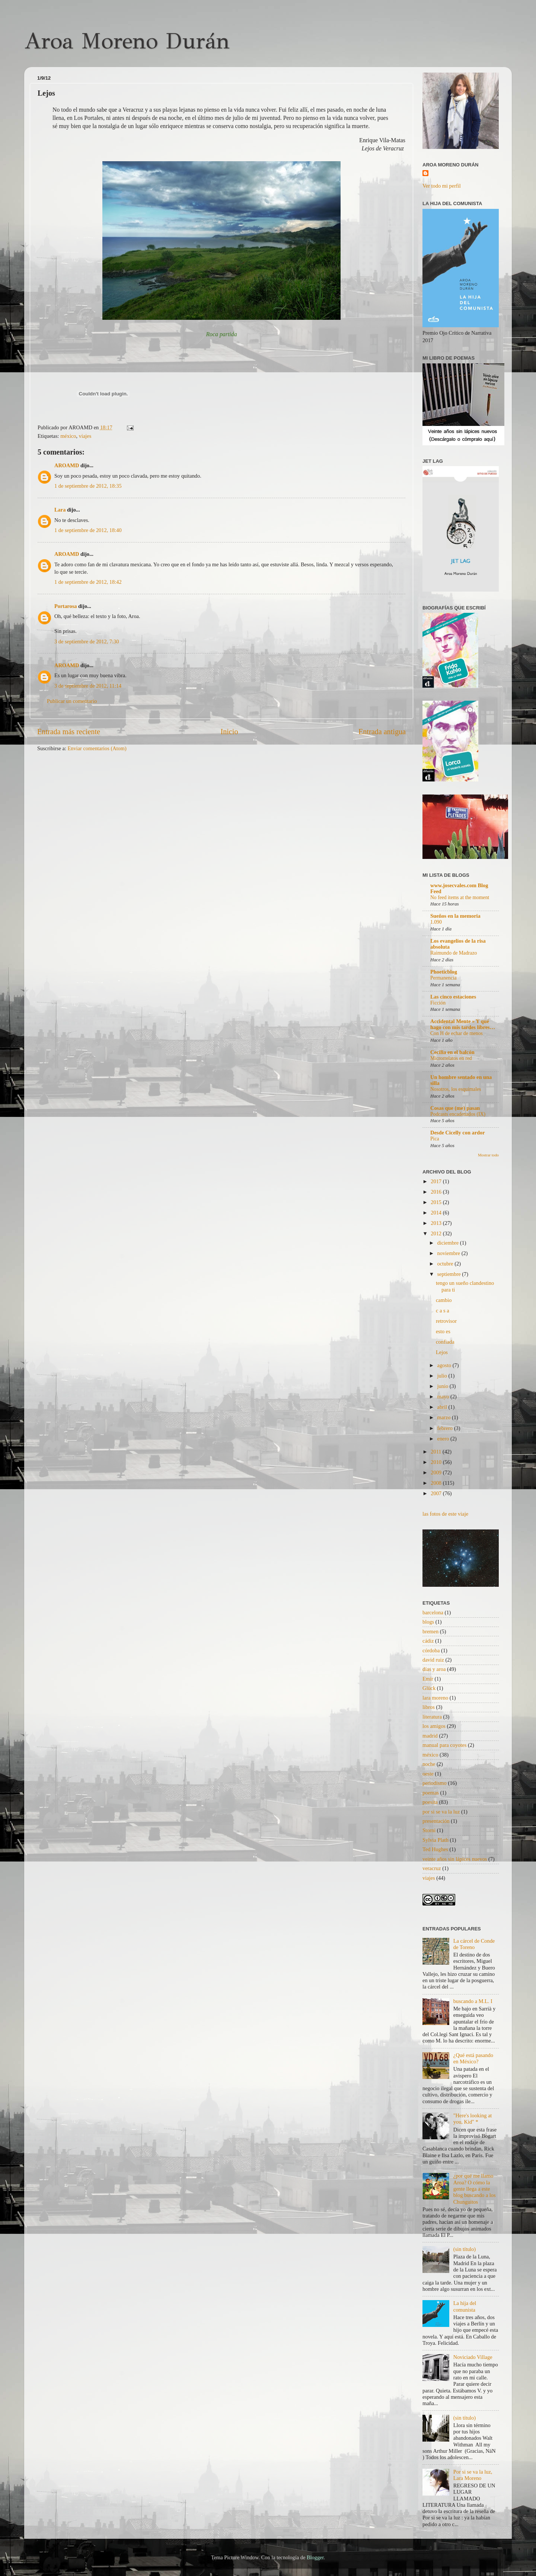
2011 (437, 1452)
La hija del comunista (464, 2306)
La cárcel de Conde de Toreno (474, 1944)
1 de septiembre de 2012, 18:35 (88, 486)
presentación (436, 1821)
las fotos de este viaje (445, 1514)
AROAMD (66, 465)
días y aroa (434, 1669)
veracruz (431, 1868)
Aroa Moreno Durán (127, 41)
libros (428, 1707)
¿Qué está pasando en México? (473, 2058)
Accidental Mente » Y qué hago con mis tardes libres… (462, 1024)
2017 (437, 1181)
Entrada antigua (382, 731)
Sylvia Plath (435, 1840)
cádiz (428, 1641)
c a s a (442, 1311)
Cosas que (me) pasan (455, 1108)
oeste (428, 1774)
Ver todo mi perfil (441, 186)
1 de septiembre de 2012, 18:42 (88, 582)
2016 (437, 1192)
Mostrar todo (488, 1155)
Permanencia (443, 978)
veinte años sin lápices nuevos (454, 1859)
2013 (437, 1223)
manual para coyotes (444, 1745)
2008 (437, 1483)
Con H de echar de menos (456, 1033)
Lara (60, 510)
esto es (443, 1331)
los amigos (434, 1726)
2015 (437, 1202)
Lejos (442, 1352)
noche (428, 1764)
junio (443, 1386)
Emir (427, 1679)
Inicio (229, 731)
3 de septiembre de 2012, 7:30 (86, 641)
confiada (445, 1342)
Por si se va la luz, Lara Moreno (472, 2475)
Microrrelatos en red (451, 1058)
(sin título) (464, 2249)
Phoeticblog (443, 972)
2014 (437, 1213)
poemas (430, 1793)
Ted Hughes (435, 1849)
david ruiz (433, 1660)
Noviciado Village (472, 2357)
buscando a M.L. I (472, 2001)
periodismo (434, 1783)
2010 (437, 1462)
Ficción (438, 1003)
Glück (429, 1688)
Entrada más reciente (68, 731)
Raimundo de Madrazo (453, 953)
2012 (437, 1233)
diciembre (448, 1243)
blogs (428, 1622)
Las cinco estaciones (453, 997)
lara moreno (435, 1698)
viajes (85, 436)
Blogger (315, 2557)
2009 (437, 1472)
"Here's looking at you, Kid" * (472, 2118)
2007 (437, 1493)
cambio (444, 1300)
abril (443, 1407)
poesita (430, 1802)
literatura (432, 1717)
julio (443, 1376)
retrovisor (446, 1321)
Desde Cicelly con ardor (457, 1133)
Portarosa (65, 606)
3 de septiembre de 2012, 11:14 (87, 686)
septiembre (449, 1274)
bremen (430, 1631)
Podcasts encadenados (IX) (457, 1114)
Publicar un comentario (72, 701)
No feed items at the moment (459, 897)
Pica (434, 1138)
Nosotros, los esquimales (455, 1089)
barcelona (432, 1612)
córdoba (431, 1650)
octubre (446, 1264)
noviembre (449, 1253)
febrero (445, 1428)
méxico (68, 436)
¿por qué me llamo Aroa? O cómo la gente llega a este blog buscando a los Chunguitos (474, 2188)
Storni (429, 1830)
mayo (444, 1397)
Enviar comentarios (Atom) (97, 748)
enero (444, 1439)
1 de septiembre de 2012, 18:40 (88, 530)
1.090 (436, 922)
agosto (445, 1365)
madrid (430, 1736)
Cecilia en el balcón (452, 1052)
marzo (444, 1417)
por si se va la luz (441, 1812)
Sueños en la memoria (455, 916)
